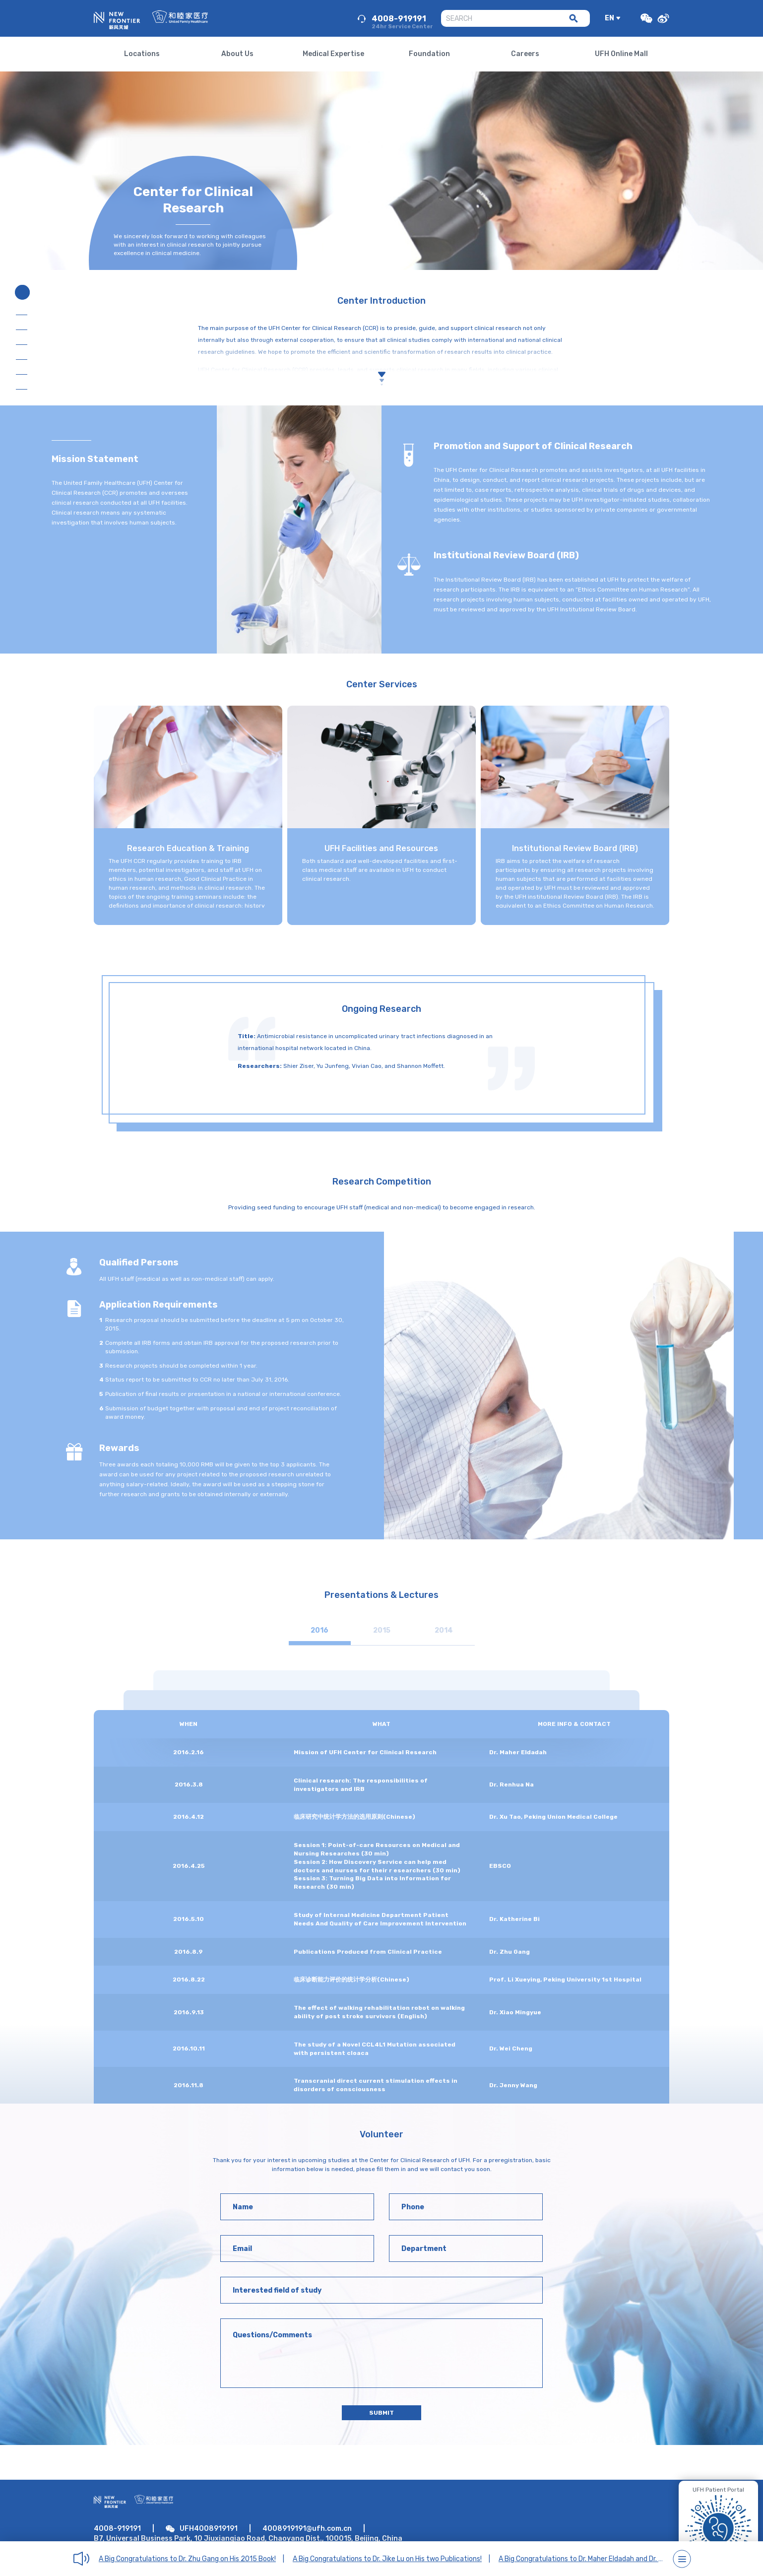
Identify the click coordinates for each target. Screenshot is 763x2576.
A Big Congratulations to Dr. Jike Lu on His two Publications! (387, 2559)
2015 (381, 1630)
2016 (319, 1630)
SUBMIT (381, 2412)
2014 (444, 1630)
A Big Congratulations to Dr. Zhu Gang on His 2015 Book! (187, 2559)
